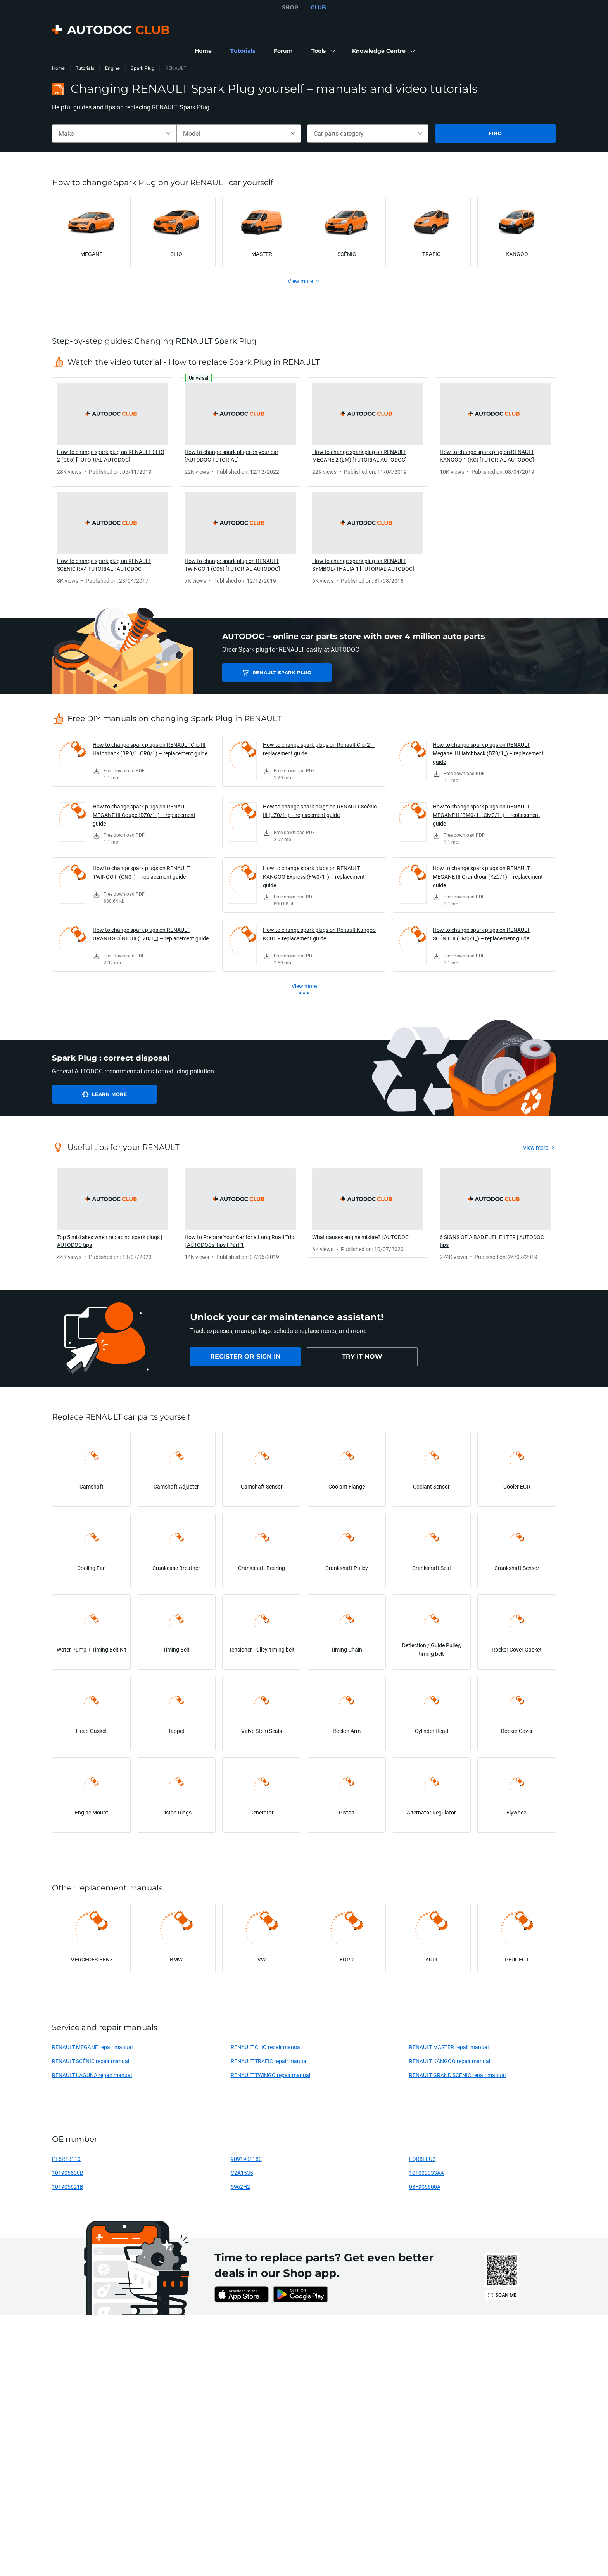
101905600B (67, 2172)
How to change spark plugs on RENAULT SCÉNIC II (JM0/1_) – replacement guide (481, 934)
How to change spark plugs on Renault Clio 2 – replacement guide (319, 749)
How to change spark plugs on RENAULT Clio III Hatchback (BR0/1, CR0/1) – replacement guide (150, 749)
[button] (322, 51)
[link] (203, 51)
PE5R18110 (66, 2158)
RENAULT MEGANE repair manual (92, 2047)
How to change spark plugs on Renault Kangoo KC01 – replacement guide (319, 934)
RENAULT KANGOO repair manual (449, 2061)
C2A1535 (242, 2172)
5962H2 (240, 2186)
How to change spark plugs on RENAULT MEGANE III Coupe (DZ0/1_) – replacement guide (144, 815)
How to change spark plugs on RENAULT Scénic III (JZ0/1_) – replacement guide (320, 811)
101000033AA (426, 2172)
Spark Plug (142, 68)
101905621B (67, 2186)
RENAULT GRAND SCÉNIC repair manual (457, 2075)
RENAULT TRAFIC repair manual (269, 2061)
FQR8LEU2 (422, 2158)
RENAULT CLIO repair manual (266, 2047)
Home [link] (58, 68)
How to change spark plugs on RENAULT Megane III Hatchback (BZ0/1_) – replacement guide (488, 753)
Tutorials (85, 68)
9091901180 (246, 2158)
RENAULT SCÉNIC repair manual (90, 2061)
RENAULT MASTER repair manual (449, 2047)
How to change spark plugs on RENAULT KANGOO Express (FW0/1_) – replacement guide (314, 876)
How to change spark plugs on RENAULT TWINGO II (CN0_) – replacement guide (141, 872)
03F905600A (424, 2186)
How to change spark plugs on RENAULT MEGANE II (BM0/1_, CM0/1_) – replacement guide (486, 815)
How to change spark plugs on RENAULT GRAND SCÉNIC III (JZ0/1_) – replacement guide (151, 934)
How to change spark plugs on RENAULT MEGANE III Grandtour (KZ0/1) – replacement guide (488, 876)
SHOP (290, 7)
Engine (112, 68)
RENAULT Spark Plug (276, 672)
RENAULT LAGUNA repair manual (92, 2075)
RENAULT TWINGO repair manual (270, 2075)
